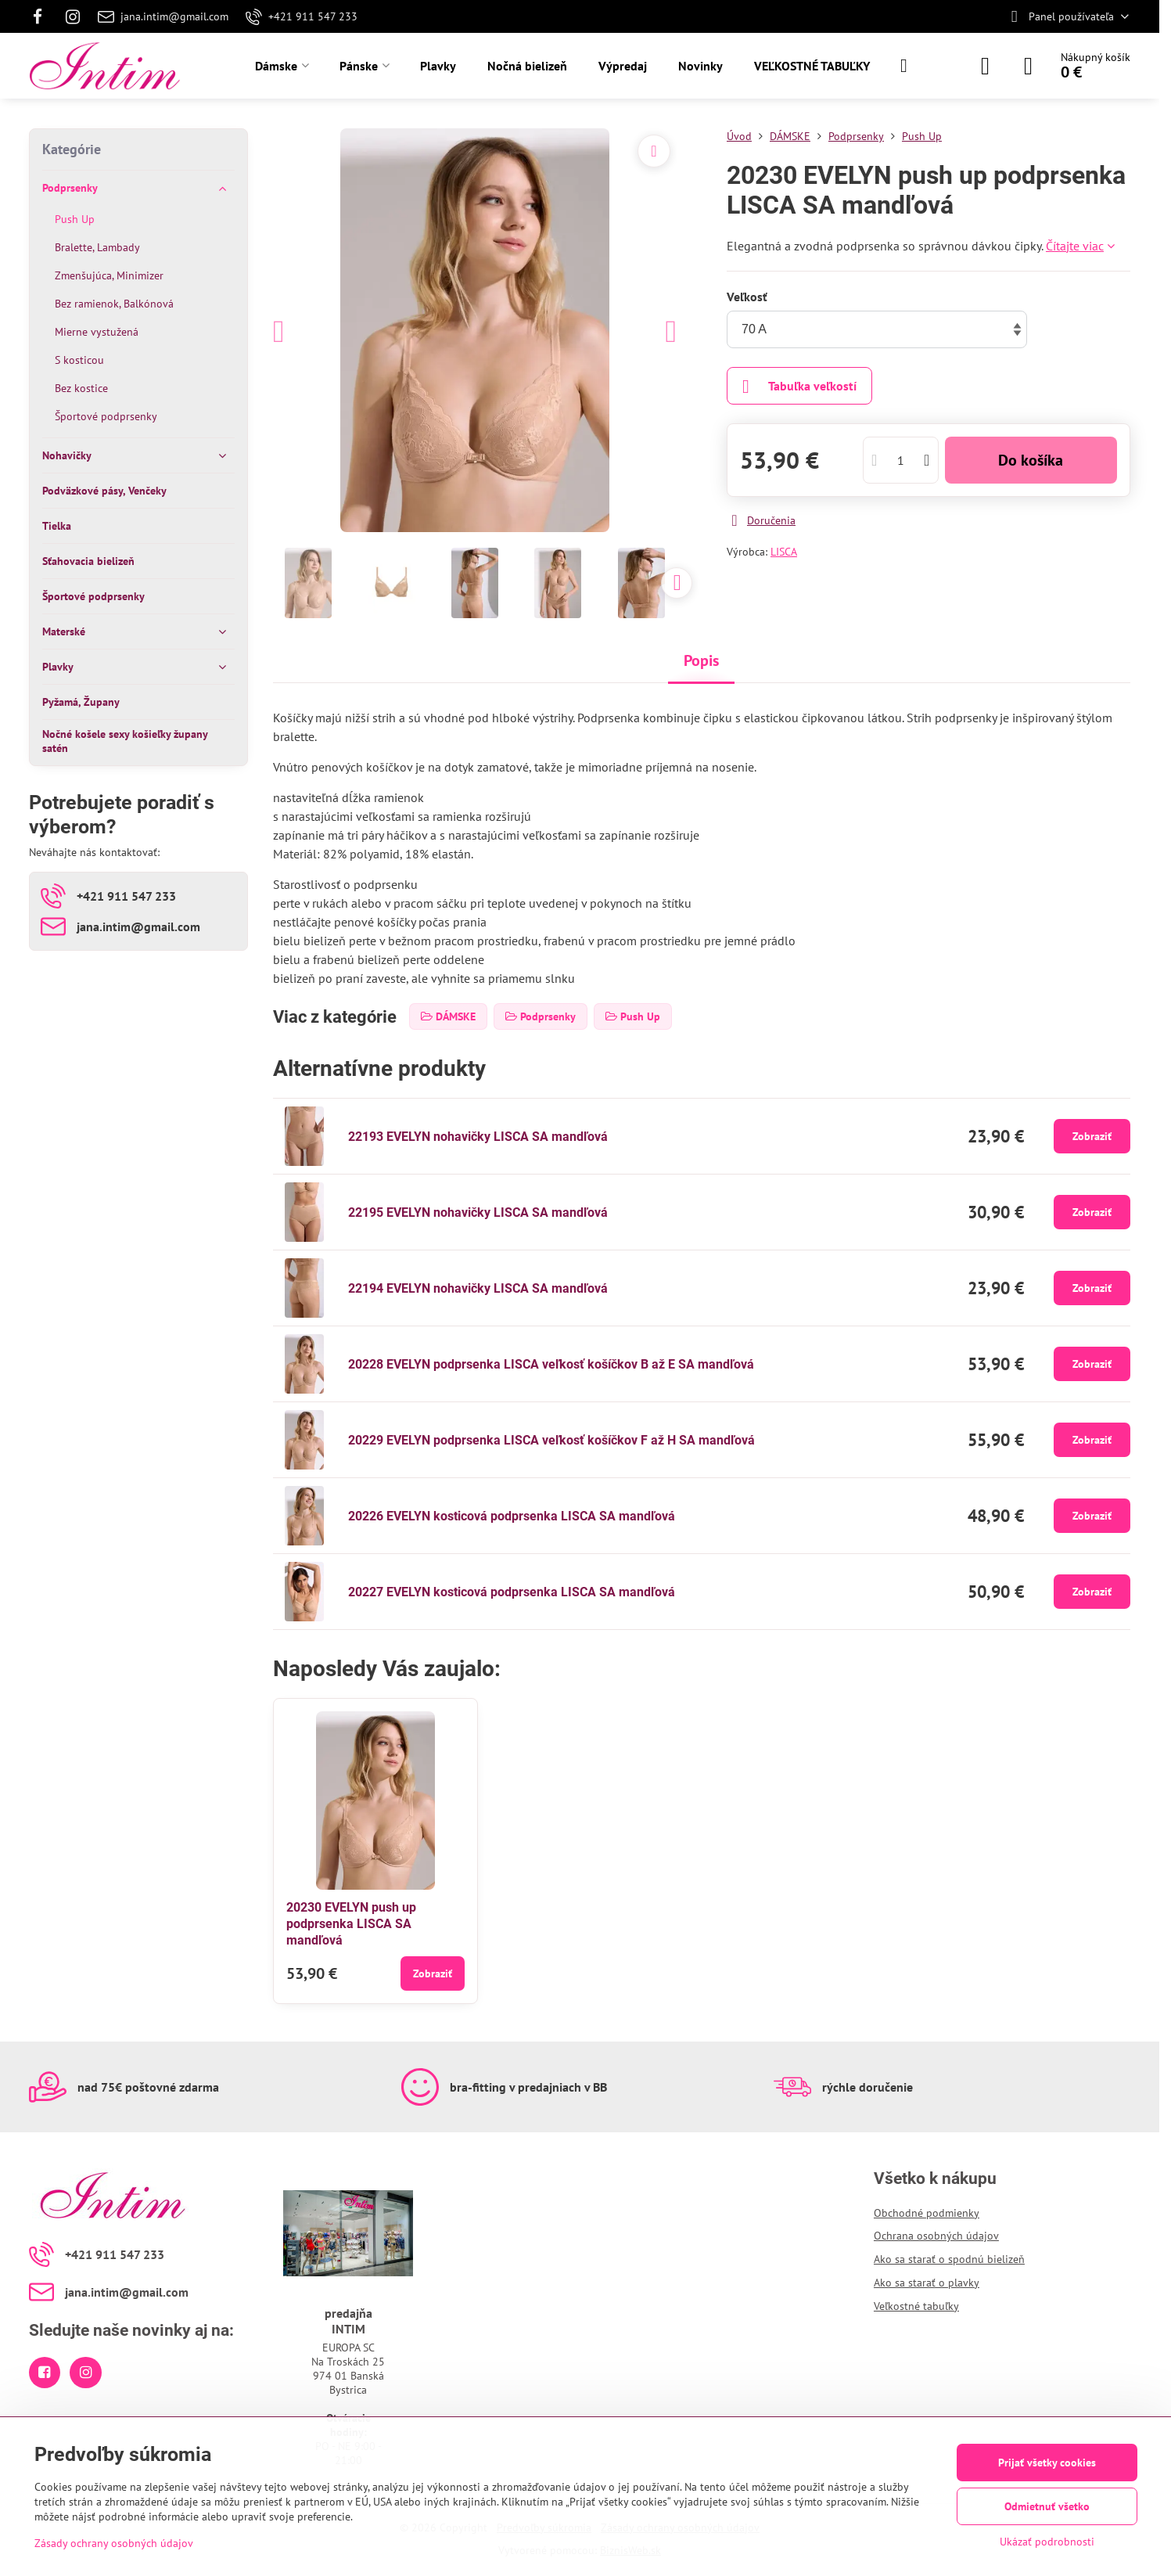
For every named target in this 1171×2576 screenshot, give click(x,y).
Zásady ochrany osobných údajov (113, 2543)
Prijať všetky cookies (1047, 2462)
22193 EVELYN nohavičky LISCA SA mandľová (478, 1136)
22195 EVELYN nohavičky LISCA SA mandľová (478, 1212)
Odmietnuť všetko (1047, 2506)
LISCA (783, 552)
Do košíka (1030, 460)
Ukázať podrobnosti (1047, 2542)
